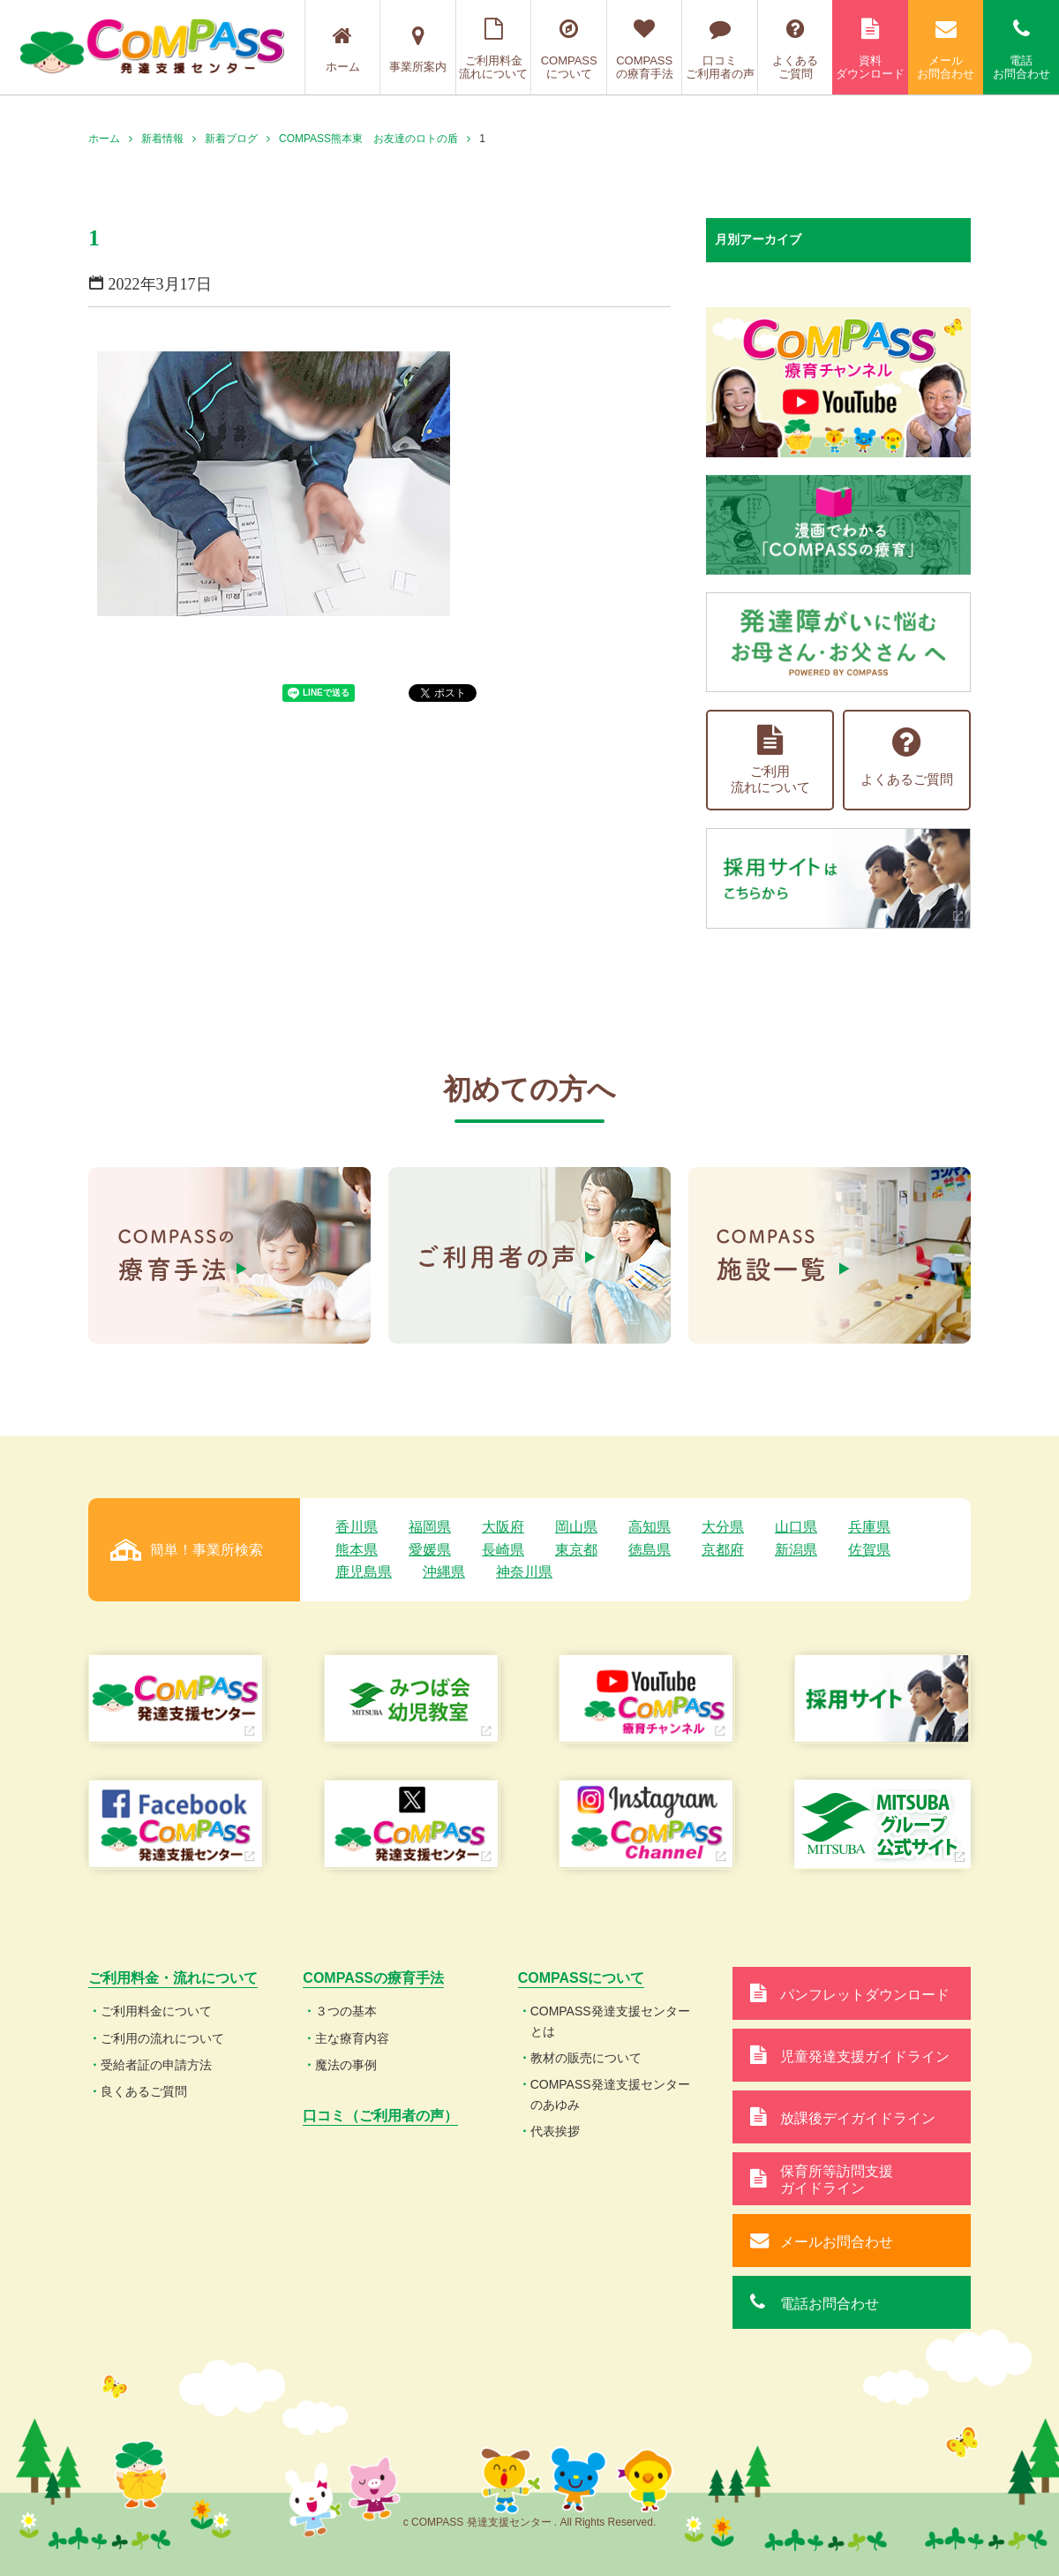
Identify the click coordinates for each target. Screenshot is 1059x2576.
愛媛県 (430, 1549)
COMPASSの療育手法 (644, 49)
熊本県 (356, 1549)
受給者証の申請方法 (156, 2065)
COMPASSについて (568, 49)
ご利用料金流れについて (493, 49)
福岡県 (430, 1526)
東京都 (576, 1549)
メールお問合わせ (946, 49)
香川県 (356, 1526)
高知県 (649, 1526)
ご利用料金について (156, 2011)
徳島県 (649, 1549)
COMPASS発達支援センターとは (610, 2020)
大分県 (723, 1526)
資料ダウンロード (870, 49)
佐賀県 (869, 1549)
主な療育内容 (352, 2038)
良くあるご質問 (144, 2091)
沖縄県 (444, 1571)
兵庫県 (869, 1526)
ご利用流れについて (770, 760)
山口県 (796, 1526)
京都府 (723, 1549)
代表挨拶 (555, 2131)
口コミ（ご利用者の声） (380, 2115)
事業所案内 (417, 49)
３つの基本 (346, 2011)
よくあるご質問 (795, 49)
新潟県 (796, 1549)
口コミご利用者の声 (719, 49)
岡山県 (576, 1526)
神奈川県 (524, 1571)
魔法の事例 (346, 2065)
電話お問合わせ (1021, 49)
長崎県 (503, 1549)
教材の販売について (586, 2058)
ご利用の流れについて (162, 2038)
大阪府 (503, 1526)
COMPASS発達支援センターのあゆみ (610, 2094)
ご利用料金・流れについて (173, 1977)
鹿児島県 (363, 1571)
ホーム (342, 49)
